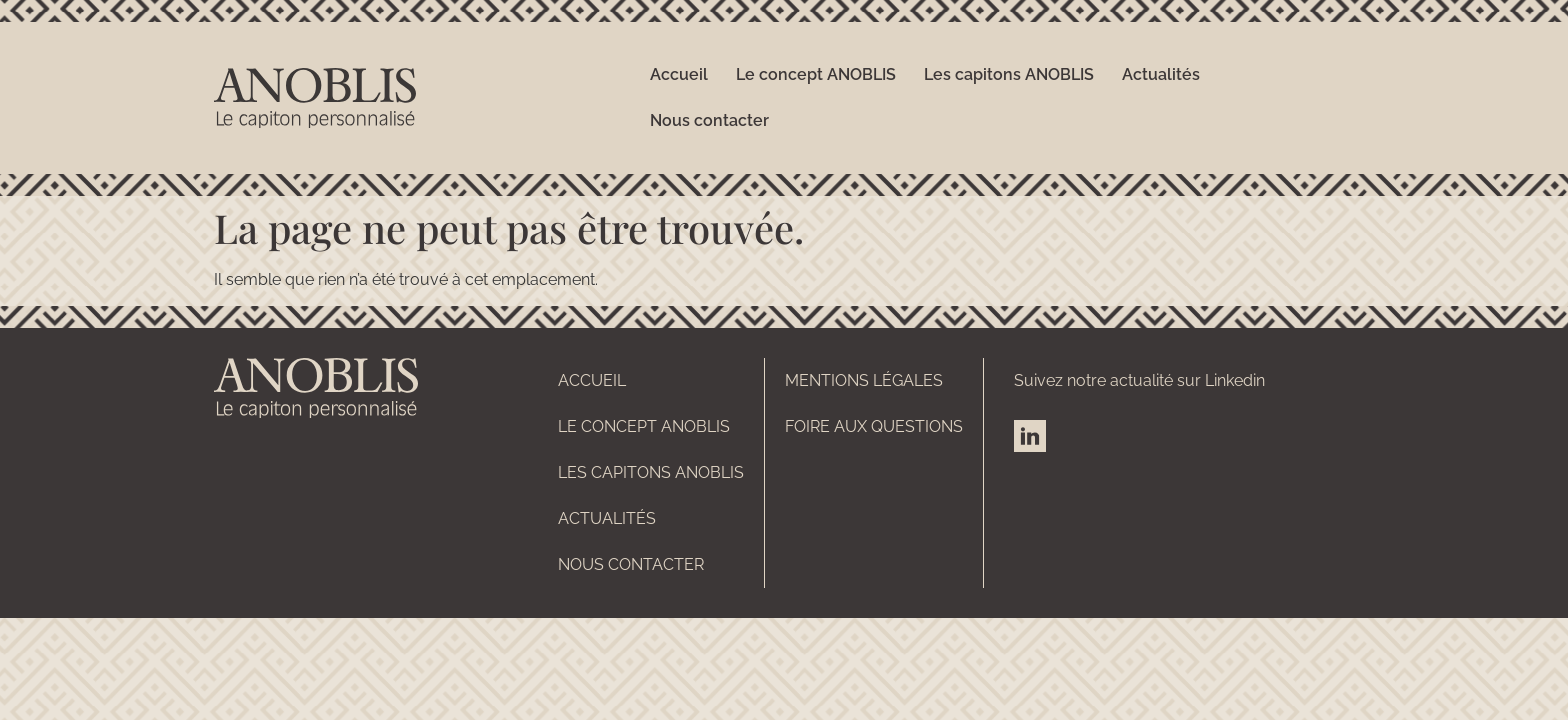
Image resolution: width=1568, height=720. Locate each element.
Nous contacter (709, 120)
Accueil (679, 74)
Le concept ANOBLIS (816, 74)
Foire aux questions (874, 426)
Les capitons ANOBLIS (1009, 74)
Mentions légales (864, 380)
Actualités (1161, 74)
